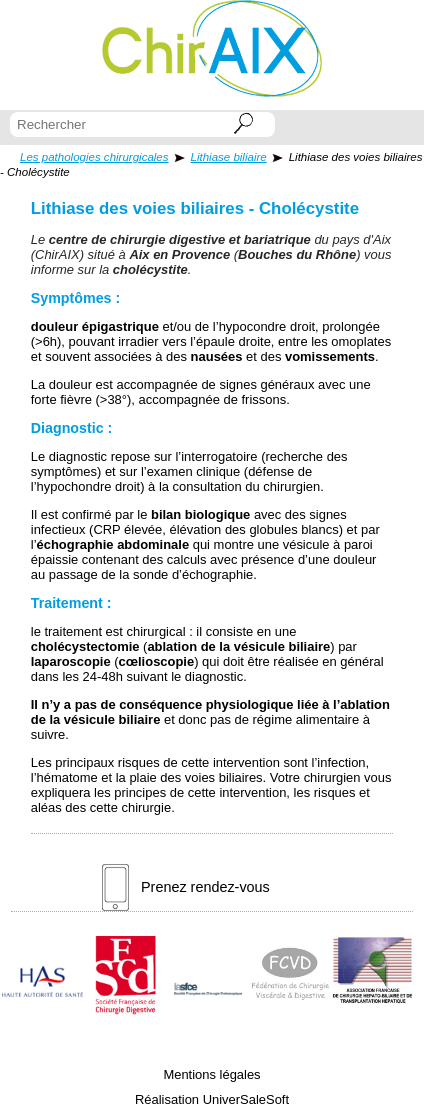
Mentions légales (211, 1074)
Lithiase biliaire (229, 157)
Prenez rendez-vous (186, 887)
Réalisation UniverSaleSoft (212, 1099)
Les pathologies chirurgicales (94, 157)
